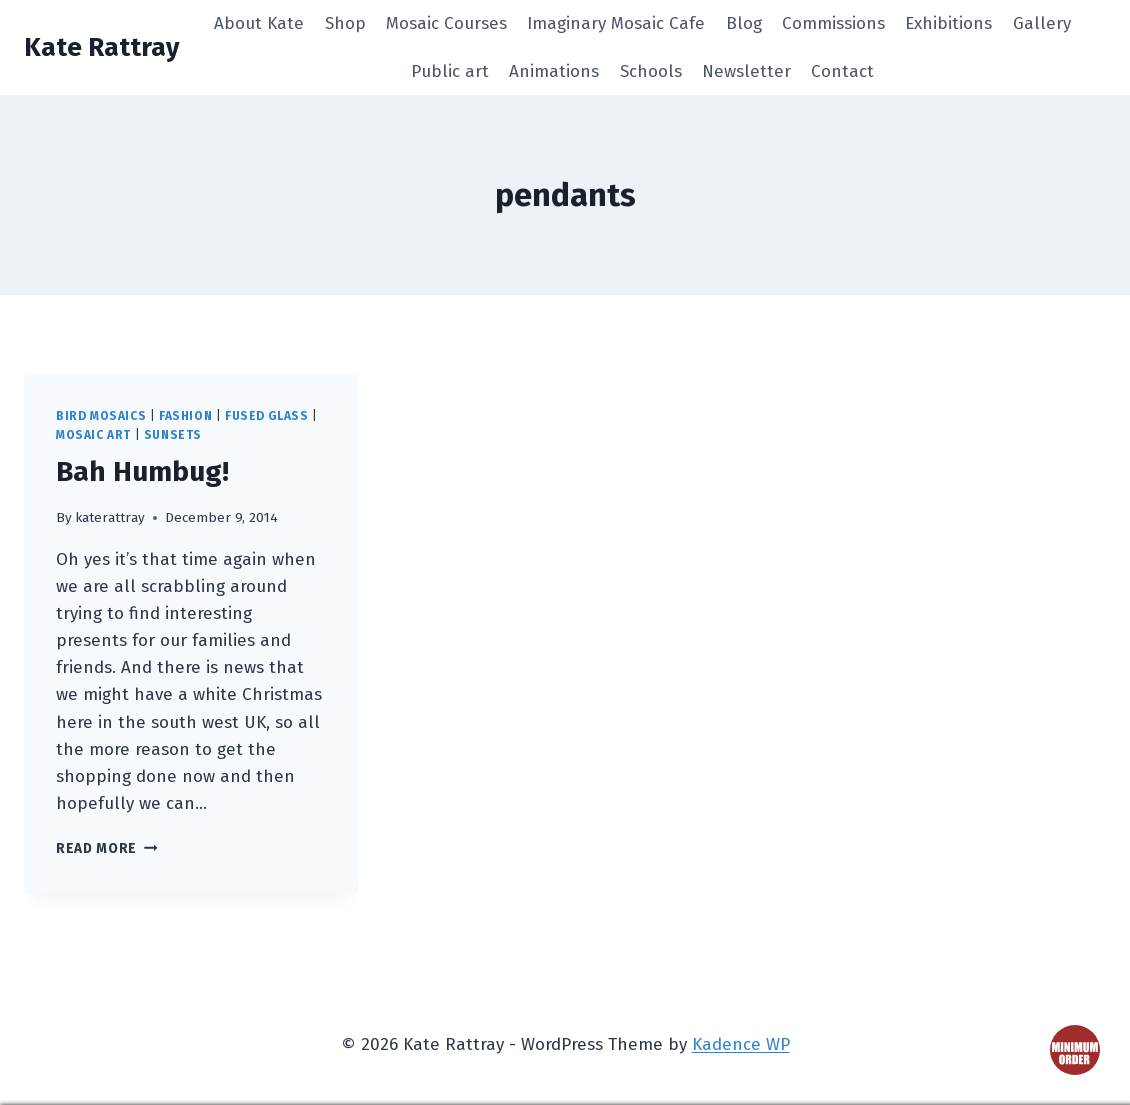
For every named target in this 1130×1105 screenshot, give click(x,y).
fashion (185, 416)
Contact (842, 71)
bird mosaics (101, 416)
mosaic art (93, 435)
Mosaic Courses (446, 23)
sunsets (173, 435)
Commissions (833, 23)
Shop (345, 23)
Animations (554, 71)
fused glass (267, 416)
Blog (744, 23)
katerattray (110, 517)
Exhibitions (948, 23)
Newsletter (746, 71)
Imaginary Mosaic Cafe (616, 23)
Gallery (1042, 23)
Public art (450, 71)
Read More (107, 848)
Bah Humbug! (142, 471)
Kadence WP (741, 1044)
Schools (651, 71)
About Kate (259, 23)
